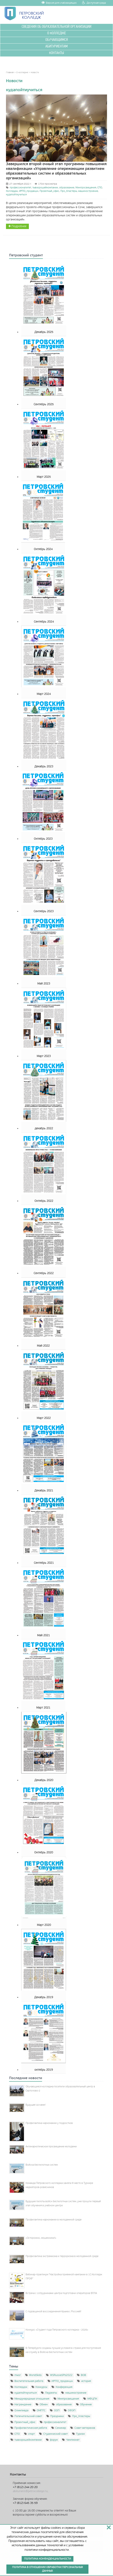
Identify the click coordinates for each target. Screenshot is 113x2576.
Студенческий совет (53, 2434)
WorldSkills (33, 2375)
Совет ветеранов (82, 2428)
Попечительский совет (26, 2416)
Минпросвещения (85, 187)
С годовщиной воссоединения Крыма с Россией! (53, 2311)
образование (66, 187)
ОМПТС (39, 2410)
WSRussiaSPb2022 (59, 2375)
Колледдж (12, 191)
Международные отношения (30, 2398)
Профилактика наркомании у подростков (49, 2123)
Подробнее (17, 226)
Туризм (78, 2434)
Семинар (58, 2428)
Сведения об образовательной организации (56, 26)
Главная (10, 72)
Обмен (42, 2404)
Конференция (62, 2387)
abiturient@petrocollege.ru (30, 2491)
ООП (54, 2410)
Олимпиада (19, 2410)
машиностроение (88, 191)
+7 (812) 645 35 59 (25, 2503)
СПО (99, 187)
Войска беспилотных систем (42, 2164)
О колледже (56, 33)
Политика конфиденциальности (47, 2558)
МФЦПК (90, 2398)
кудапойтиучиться (16, 194)
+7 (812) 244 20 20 (25, 2487)
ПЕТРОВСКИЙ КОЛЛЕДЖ (31, 16)
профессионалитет (20, 187)
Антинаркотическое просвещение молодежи (51, 2146)
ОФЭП (69, 2410)
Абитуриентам (56, 46)
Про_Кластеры (68, 191)
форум (52, 2439)
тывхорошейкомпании (45, 187)
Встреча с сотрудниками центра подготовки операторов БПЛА (61, 2293)
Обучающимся (56, 39)
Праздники (55, 2416)
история (84, 2381)
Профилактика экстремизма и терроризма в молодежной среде (62, 2256)
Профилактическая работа (29, 2428)
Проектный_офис (49, 191)
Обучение (84, 2404)
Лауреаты (49, 2392)
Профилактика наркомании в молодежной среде (53, 2219)
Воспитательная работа (27, 2381)
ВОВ (81, 2375)
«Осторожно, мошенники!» (41, 2237)
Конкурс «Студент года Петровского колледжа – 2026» (57, 2329)
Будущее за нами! (36, 2104)
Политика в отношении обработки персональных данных (47, 2569)
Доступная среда (93, 2)
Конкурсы (39, 2387)
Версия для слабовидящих (59, 2)
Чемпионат (70, 2439)
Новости (35, 72)
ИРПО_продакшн (28, 191)
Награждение (21, 2404)
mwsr (16, 2375)
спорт (29, 2434)
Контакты (56, 53)
